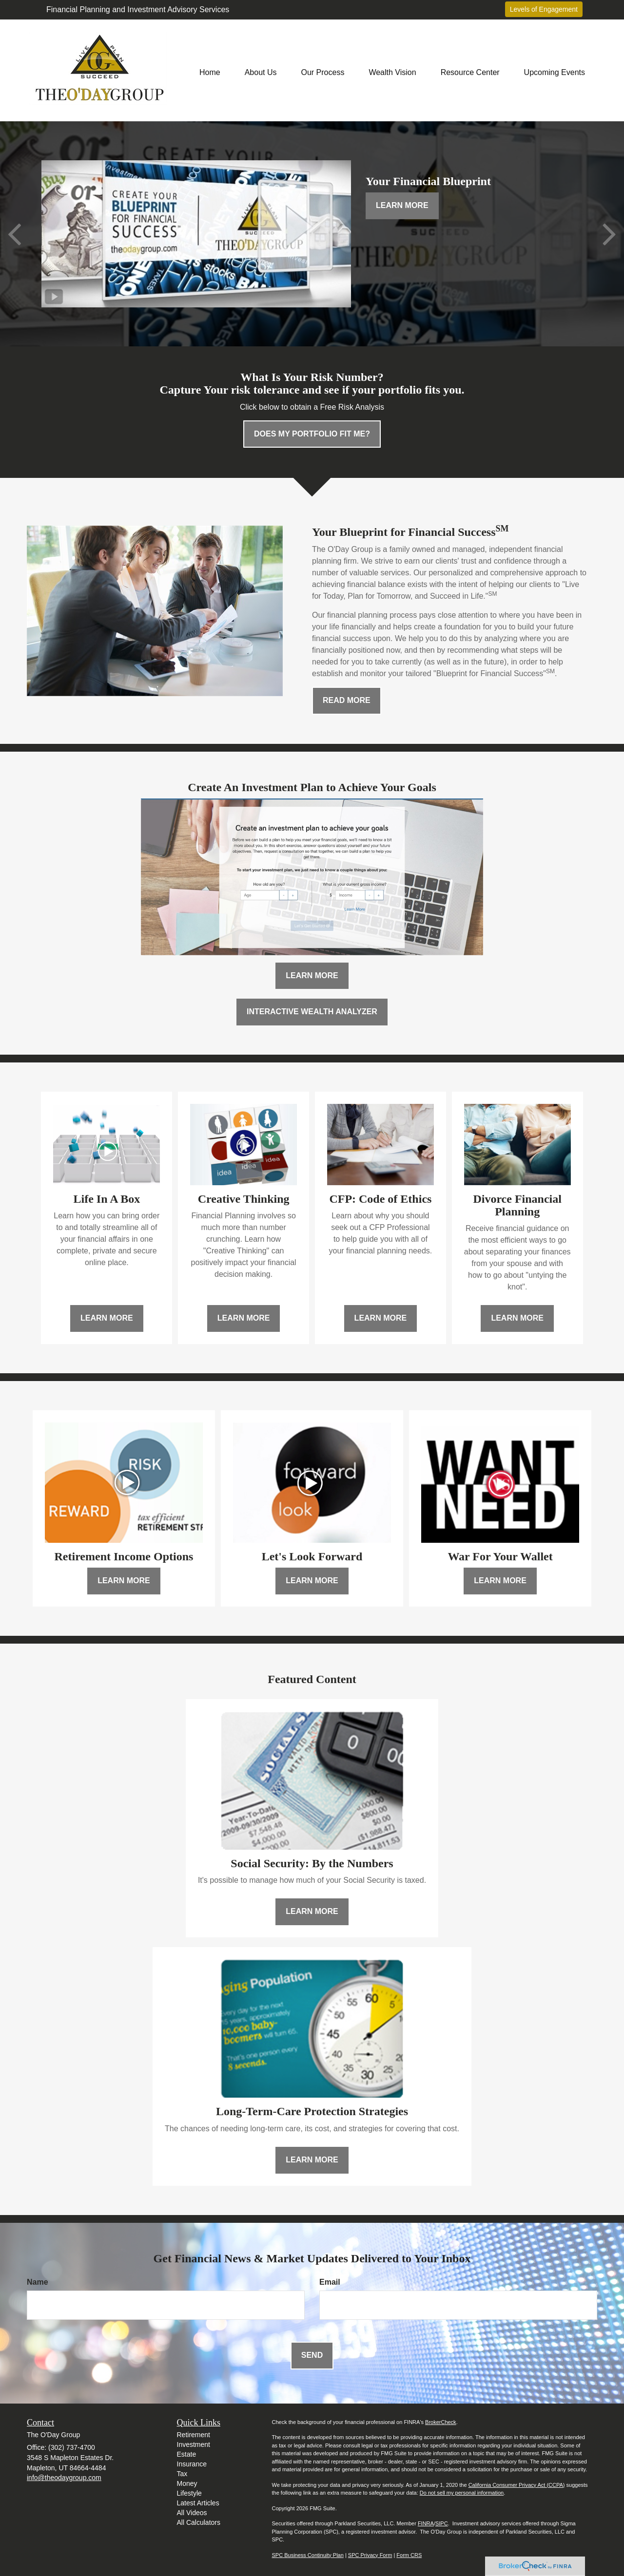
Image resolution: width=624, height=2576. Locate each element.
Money (187, 2483)
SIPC (441, 2523)
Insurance (192, 2464)
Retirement (193, 2435)
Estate (186, 2454)
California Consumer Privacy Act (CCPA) (516, 2485)
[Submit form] (312, 2355)
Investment (193, 2444)
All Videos (192, 2513)
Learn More (402, 205)
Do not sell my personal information (462, 2493)
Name (37, 2282)
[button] (261, 70)
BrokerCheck (440, 2422)
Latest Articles (198, 2503)
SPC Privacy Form (370, 2555)
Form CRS (409, 2555)
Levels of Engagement (544, 9)
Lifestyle (189, 2493)
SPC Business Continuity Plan (308, 2555)
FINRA (426, 2523)
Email (329, 2282)
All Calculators (198, 2522)
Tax (182, 2474)
